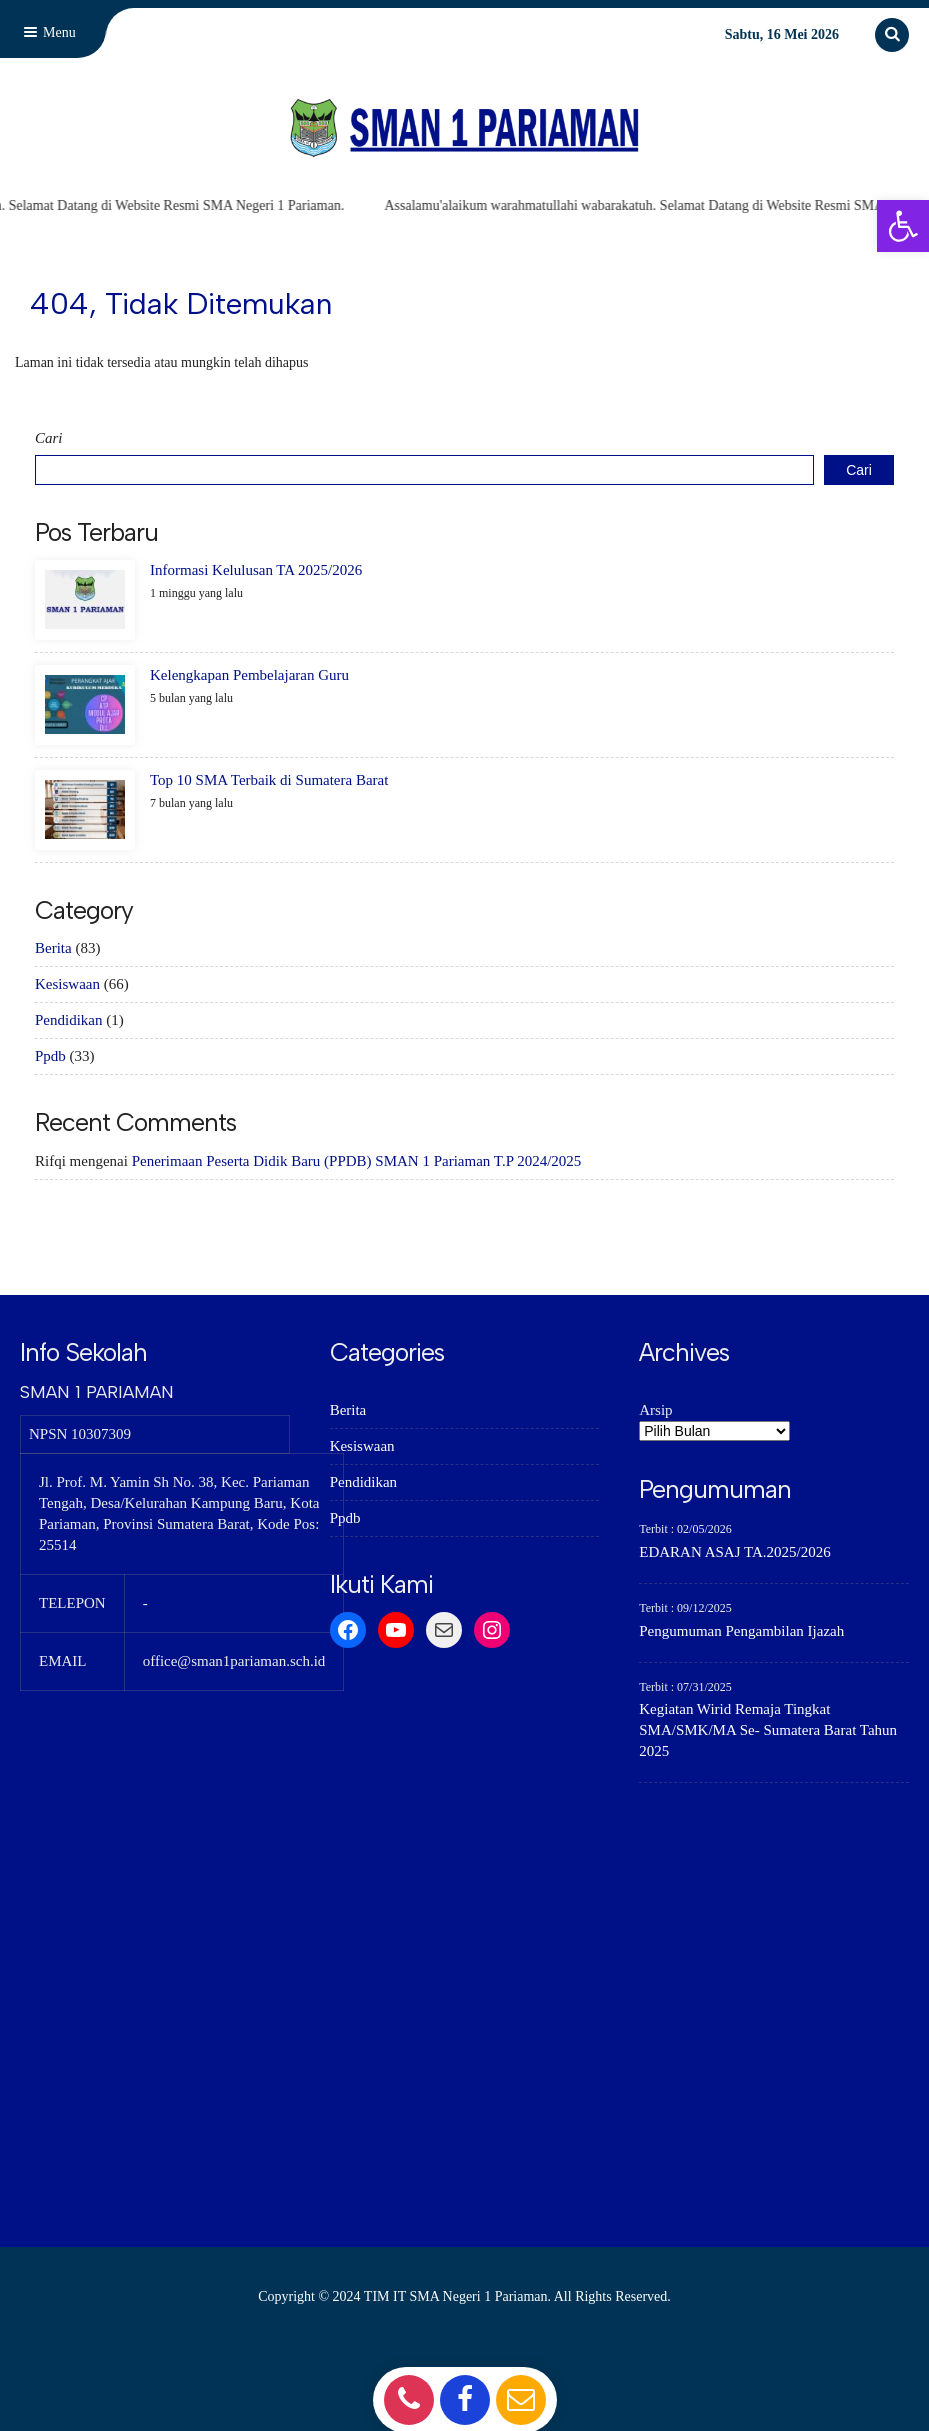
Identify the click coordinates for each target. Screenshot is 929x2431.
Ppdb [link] (50, 1056)
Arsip (655, 1410)
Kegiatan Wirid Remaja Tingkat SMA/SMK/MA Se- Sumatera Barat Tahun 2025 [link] (768, 1730)
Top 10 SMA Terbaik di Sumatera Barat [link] (269, 780)
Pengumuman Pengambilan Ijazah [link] (741, 1631)
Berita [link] (53, 948)
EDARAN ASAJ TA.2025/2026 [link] (734, 1552)
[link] (903, 226)
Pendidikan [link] (69, 1020)
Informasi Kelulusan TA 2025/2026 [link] (256, 570)
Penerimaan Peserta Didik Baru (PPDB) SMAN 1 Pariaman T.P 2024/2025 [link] (357, 1161)
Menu (48, 32)
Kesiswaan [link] (67, 984)
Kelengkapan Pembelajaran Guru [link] (249, 675)
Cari (49, 438)
